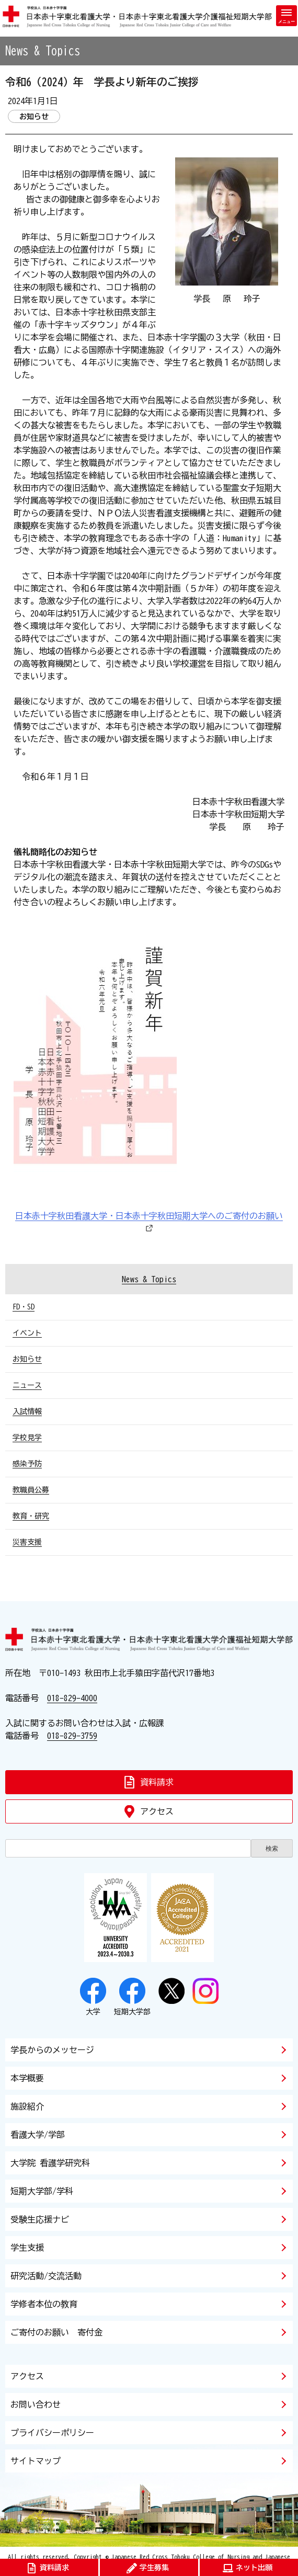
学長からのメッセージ (52, 2050)
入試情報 (27, 1411)
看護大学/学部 (37, 2134)
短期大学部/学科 (41, 2191)
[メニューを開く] (286, 15)
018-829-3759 (72, 1735)
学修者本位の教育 (43, 2304)
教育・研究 (31, 1516)
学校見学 (27, 1437)
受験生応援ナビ (39, 2219)
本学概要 (27, 2078)
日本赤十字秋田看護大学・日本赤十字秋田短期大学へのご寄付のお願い (149, 1216)
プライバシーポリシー (52, 2433)
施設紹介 (27, 2106)
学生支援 (27, 2247)
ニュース (27, 1385)
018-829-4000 (72, 1698)
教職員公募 (31, 1490)
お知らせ (27, 1359)
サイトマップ (35, 2461)
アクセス (27, 2376)
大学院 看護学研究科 (50, 2163)
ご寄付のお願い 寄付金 (56, 2332)
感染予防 (27, 1463)
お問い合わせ (35, 2404)
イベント (27, 1333)
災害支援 (27, 1542)
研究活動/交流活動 (46, 2276)
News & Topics (149, 1279)
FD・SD (24, 1306)
